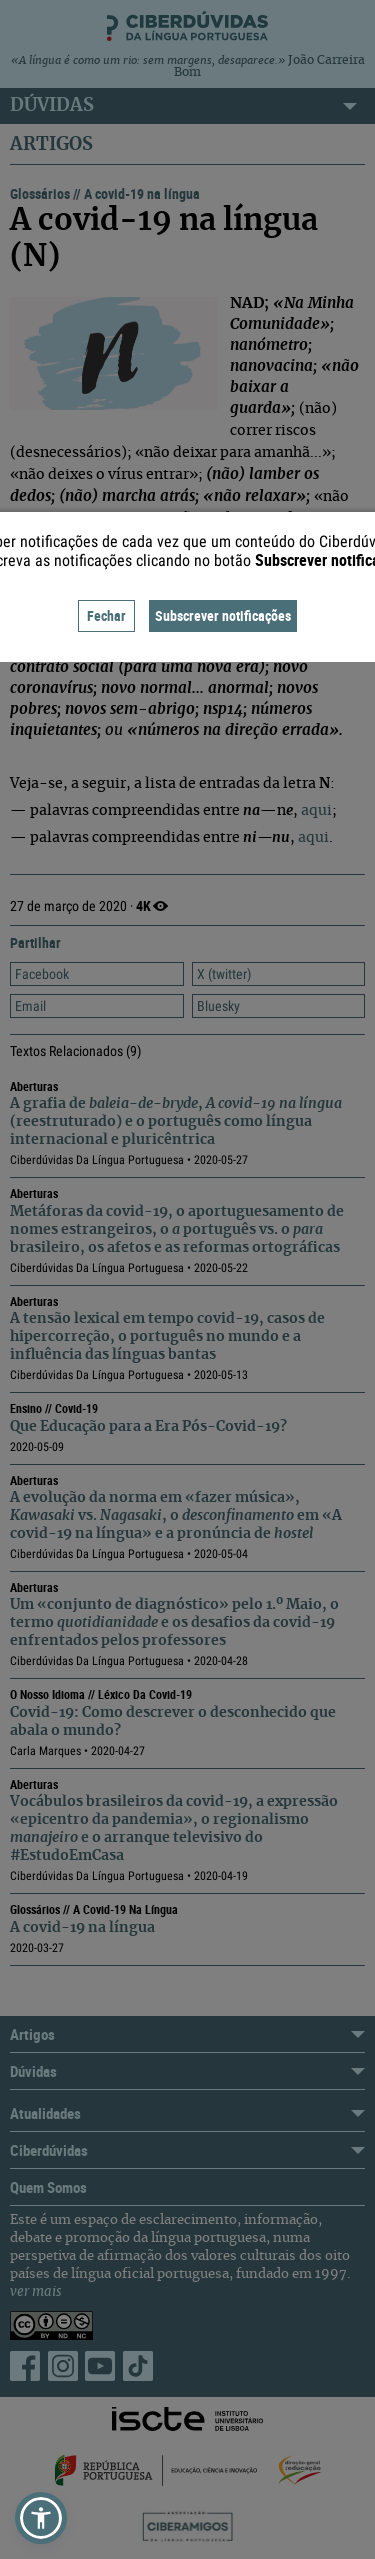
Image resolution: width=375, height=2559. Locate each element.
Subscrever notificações (223, 615)
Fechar (106, 615)
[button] (41, 2518)
